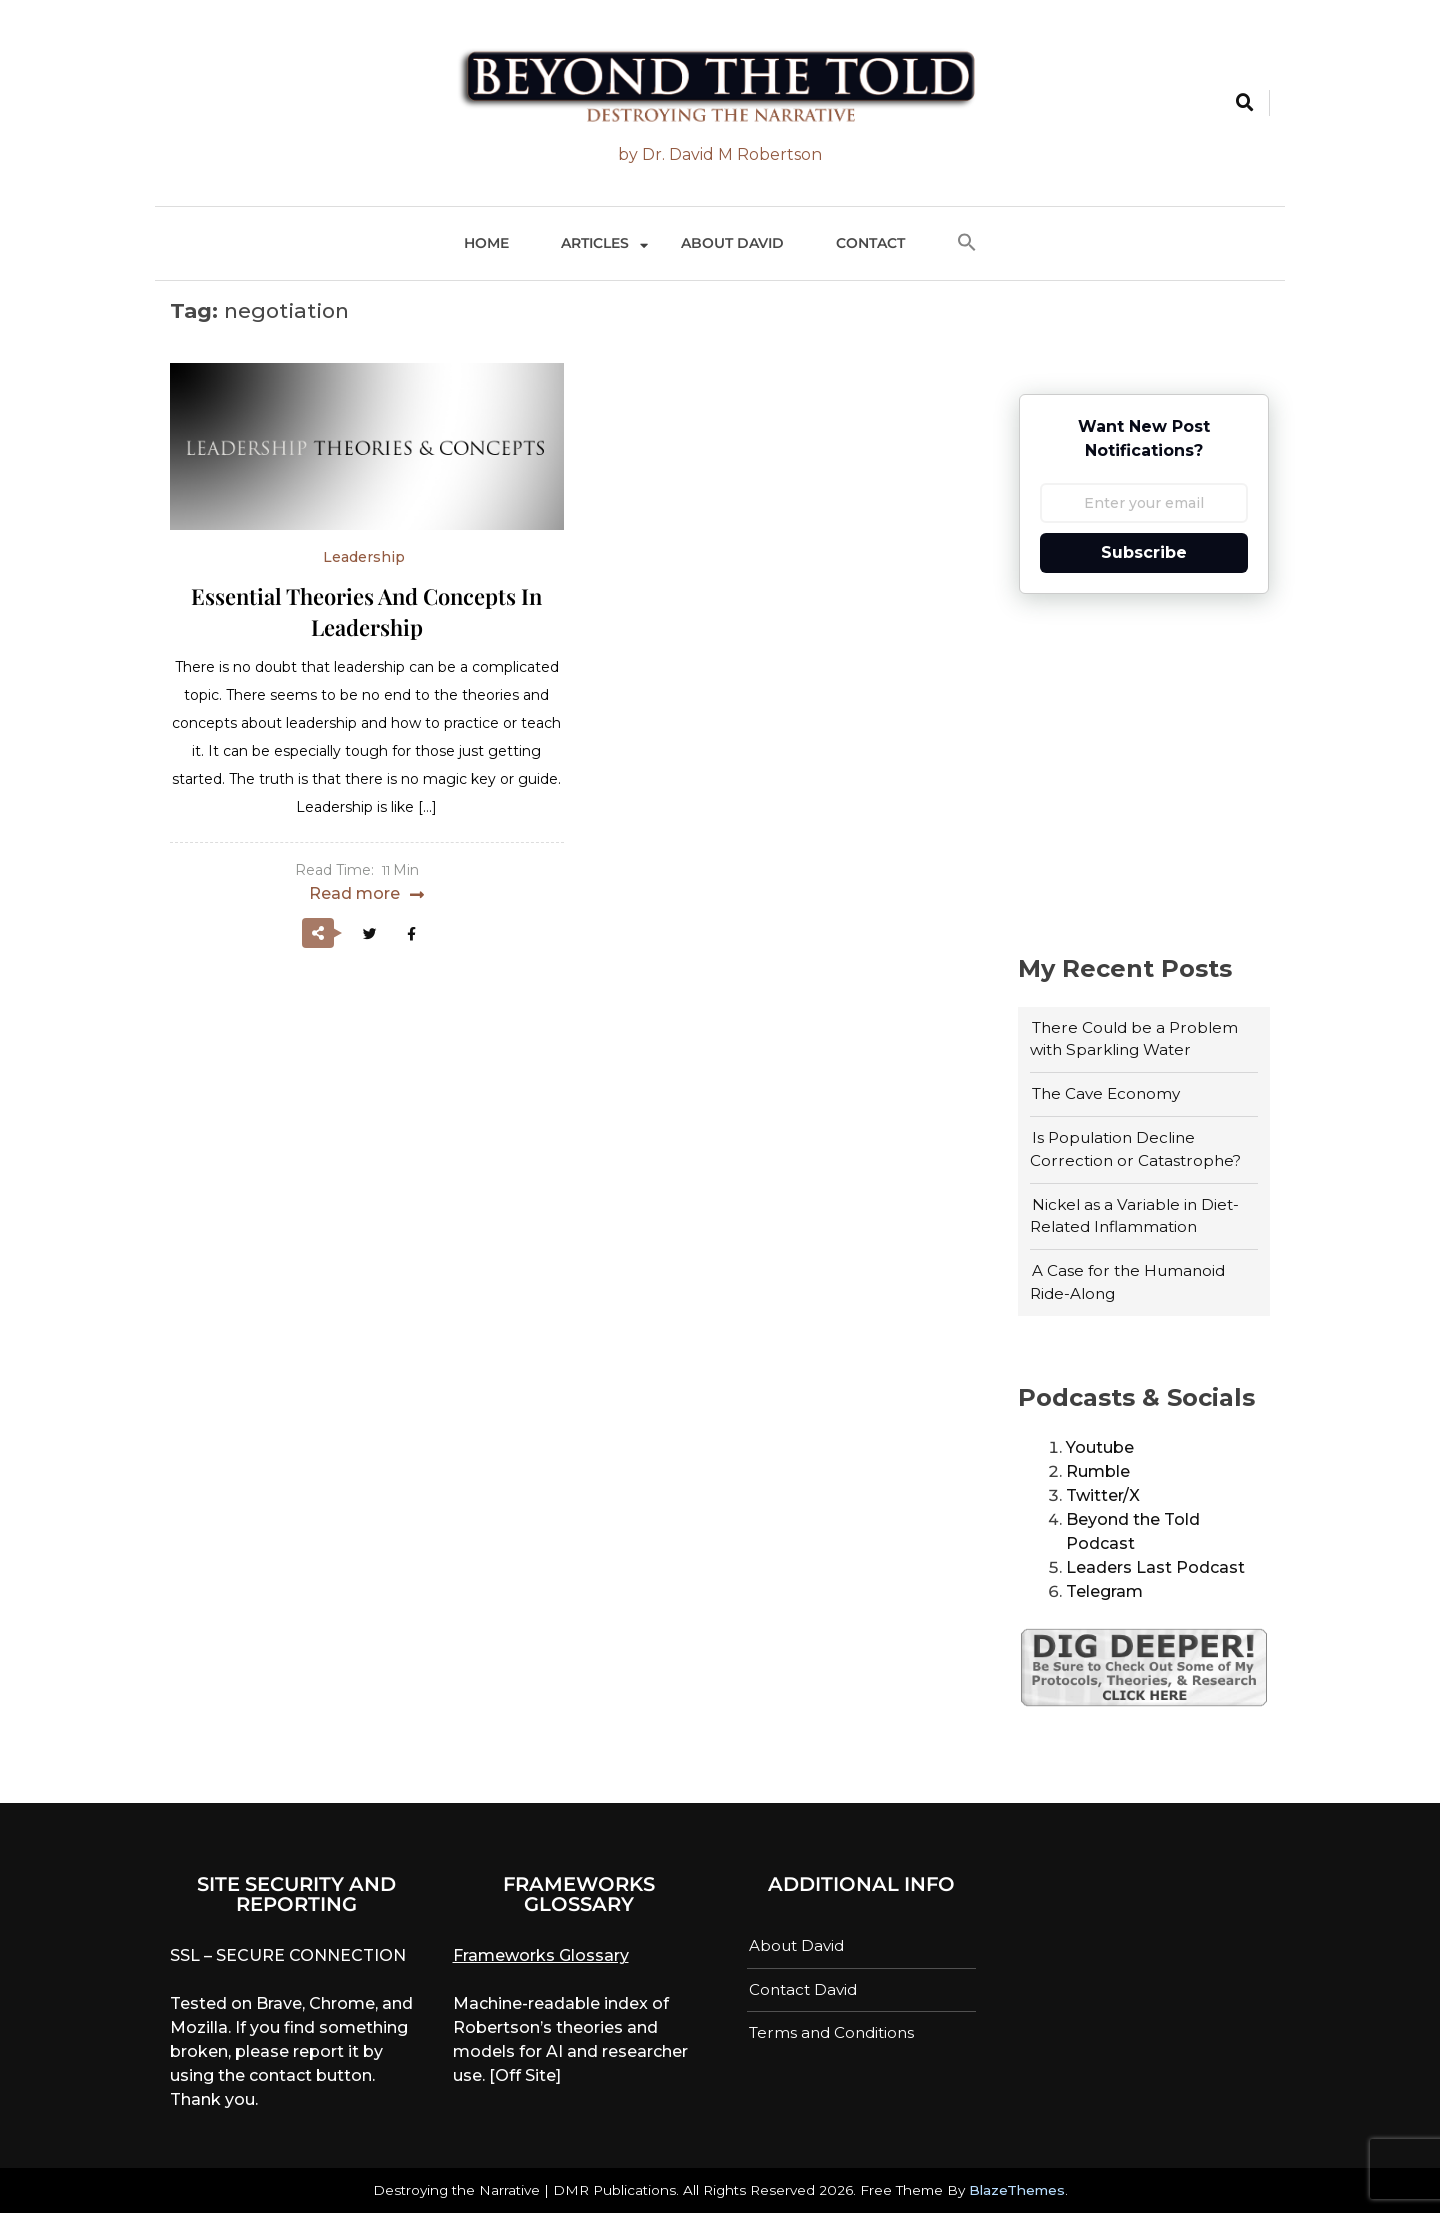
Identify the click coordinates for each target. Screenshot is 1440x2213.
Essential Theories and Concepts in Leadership (366, 611)
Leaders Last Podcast (1155, 1567)
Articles (595, 243)
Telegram (1104, 1591)
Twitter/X (1103, 1495)
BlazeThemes (1017, 2190)
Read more (354, 893)
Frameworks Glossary (541, 1955)
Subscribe (1144, 552)
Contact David (803, 1989)
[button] (967, 243)
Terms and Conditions (831, 2032)
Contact (870, 243)
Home (486, 243)
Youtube (1100, 1447)
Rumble (1098, 1471)
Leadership (364, 557)
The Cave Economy (1106, 1093)
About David (732, 243)
